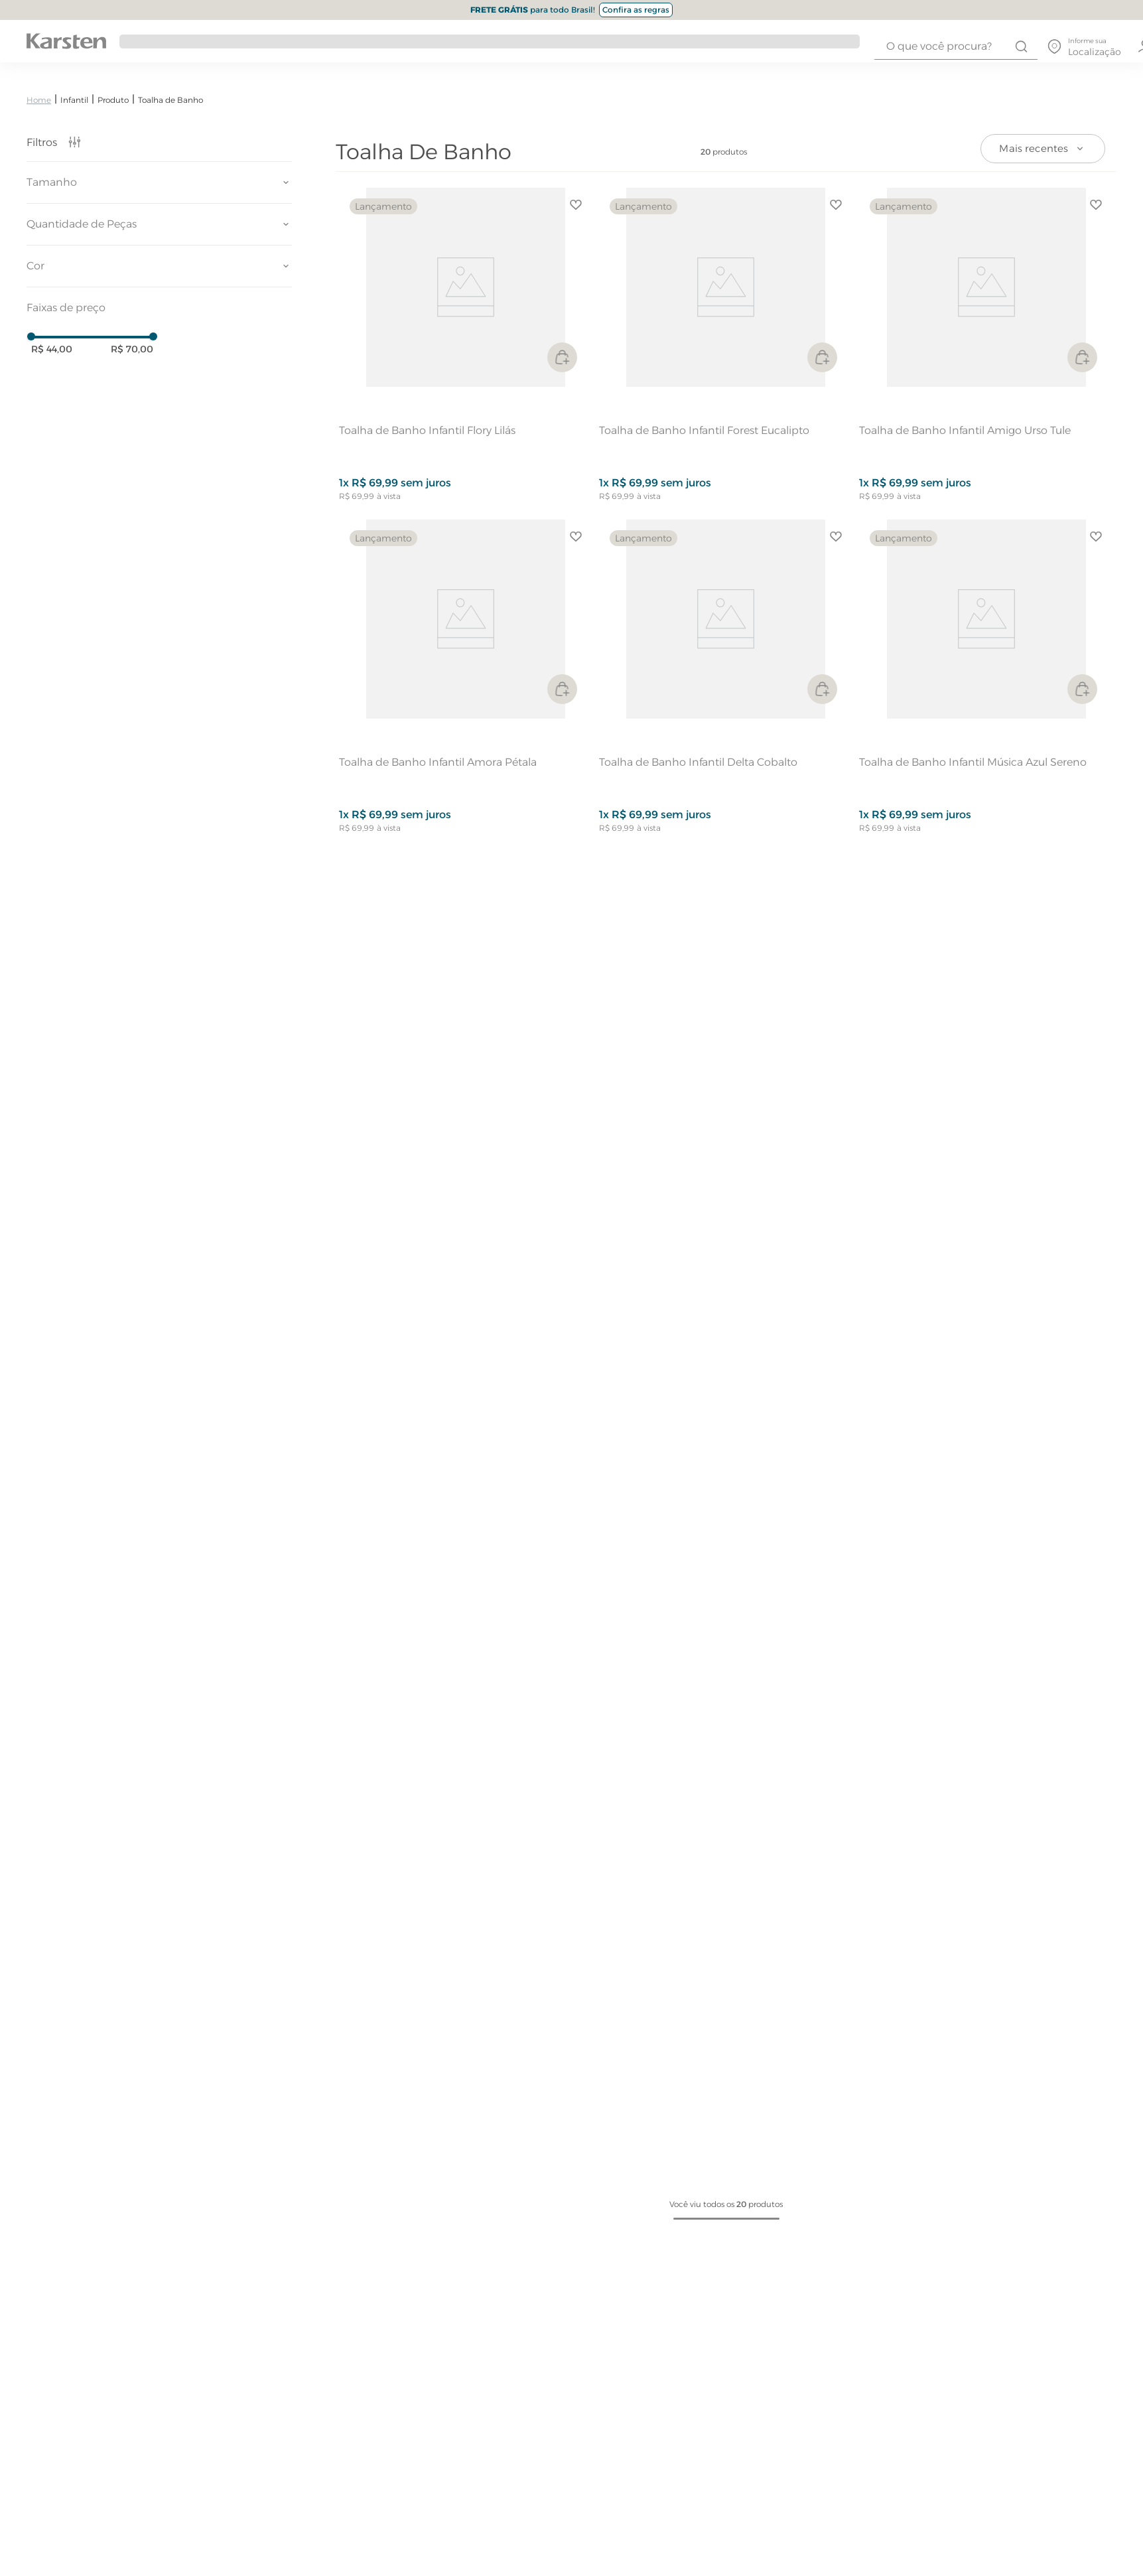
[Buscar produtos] (1021, 46)
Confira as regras (635, 10)
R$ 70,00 (132, 349)
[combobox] (956, 46)
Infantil (74, 100)
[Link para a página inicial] (39, 100)
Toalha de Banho (170, 100)
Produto (113, 100)
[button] (159, 182)
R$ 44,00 (51, 349)
